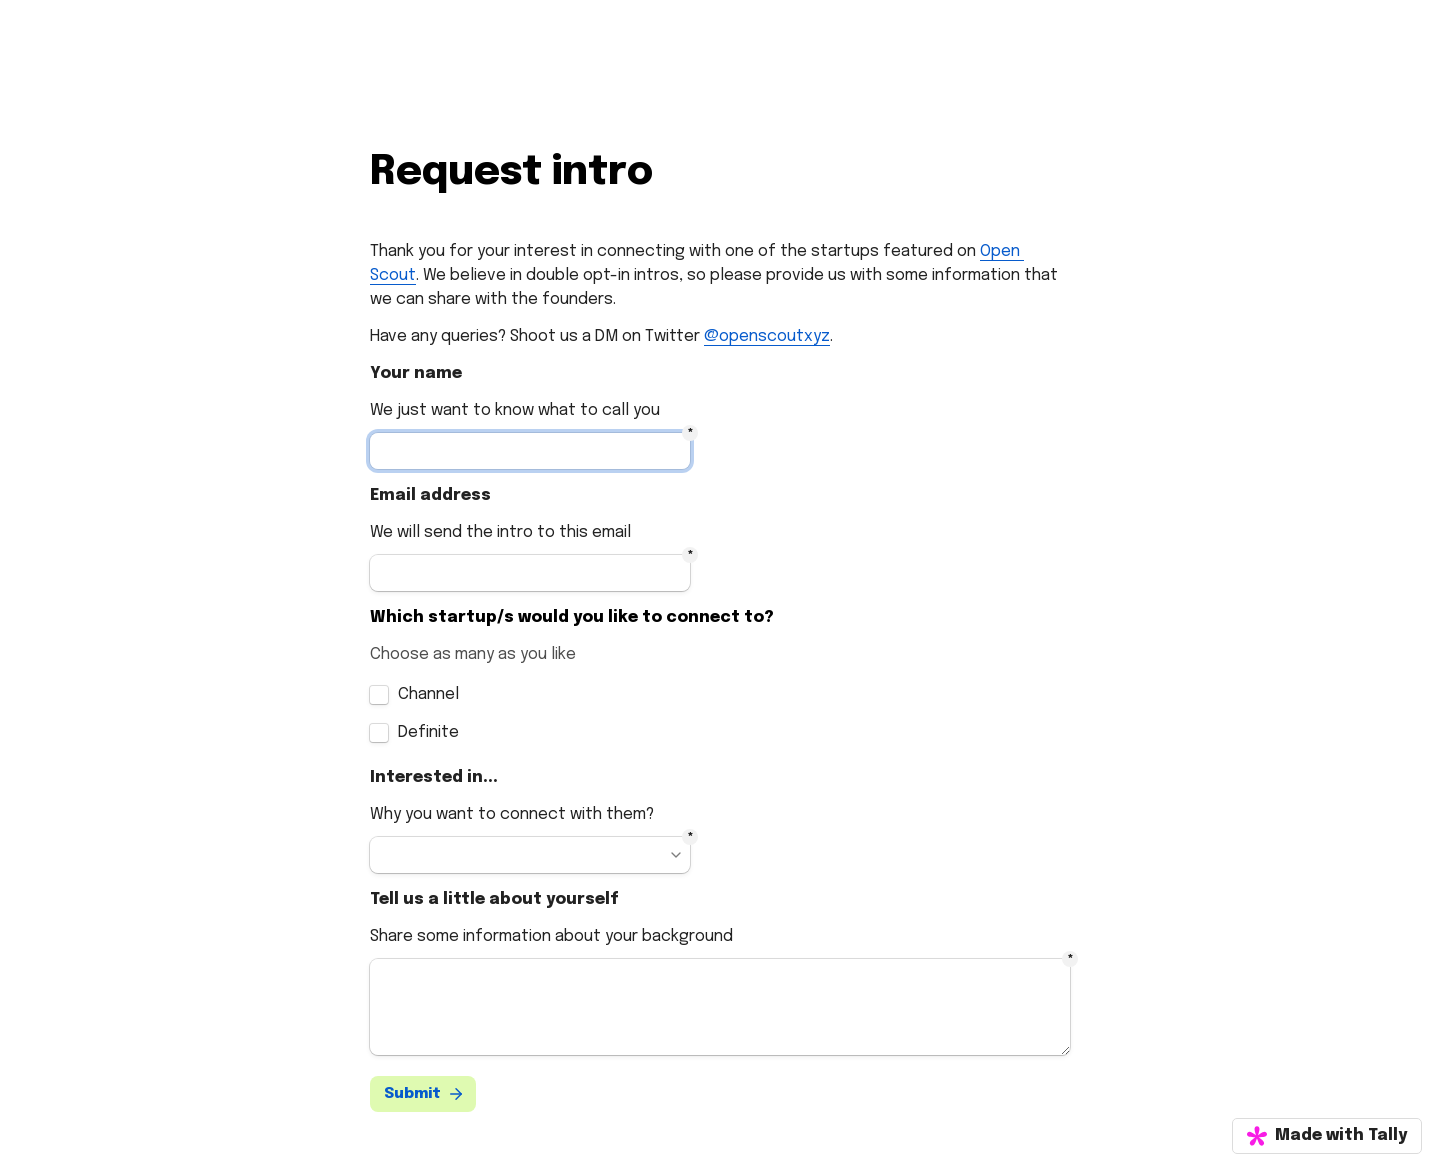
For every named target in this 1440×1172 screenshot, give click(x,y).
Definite (428, 732)
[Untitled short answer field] (530, 451)
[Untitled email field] (530, 573)
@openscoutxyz (767, 336)
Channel (428, 694)
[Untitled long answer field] (720, 1007)
